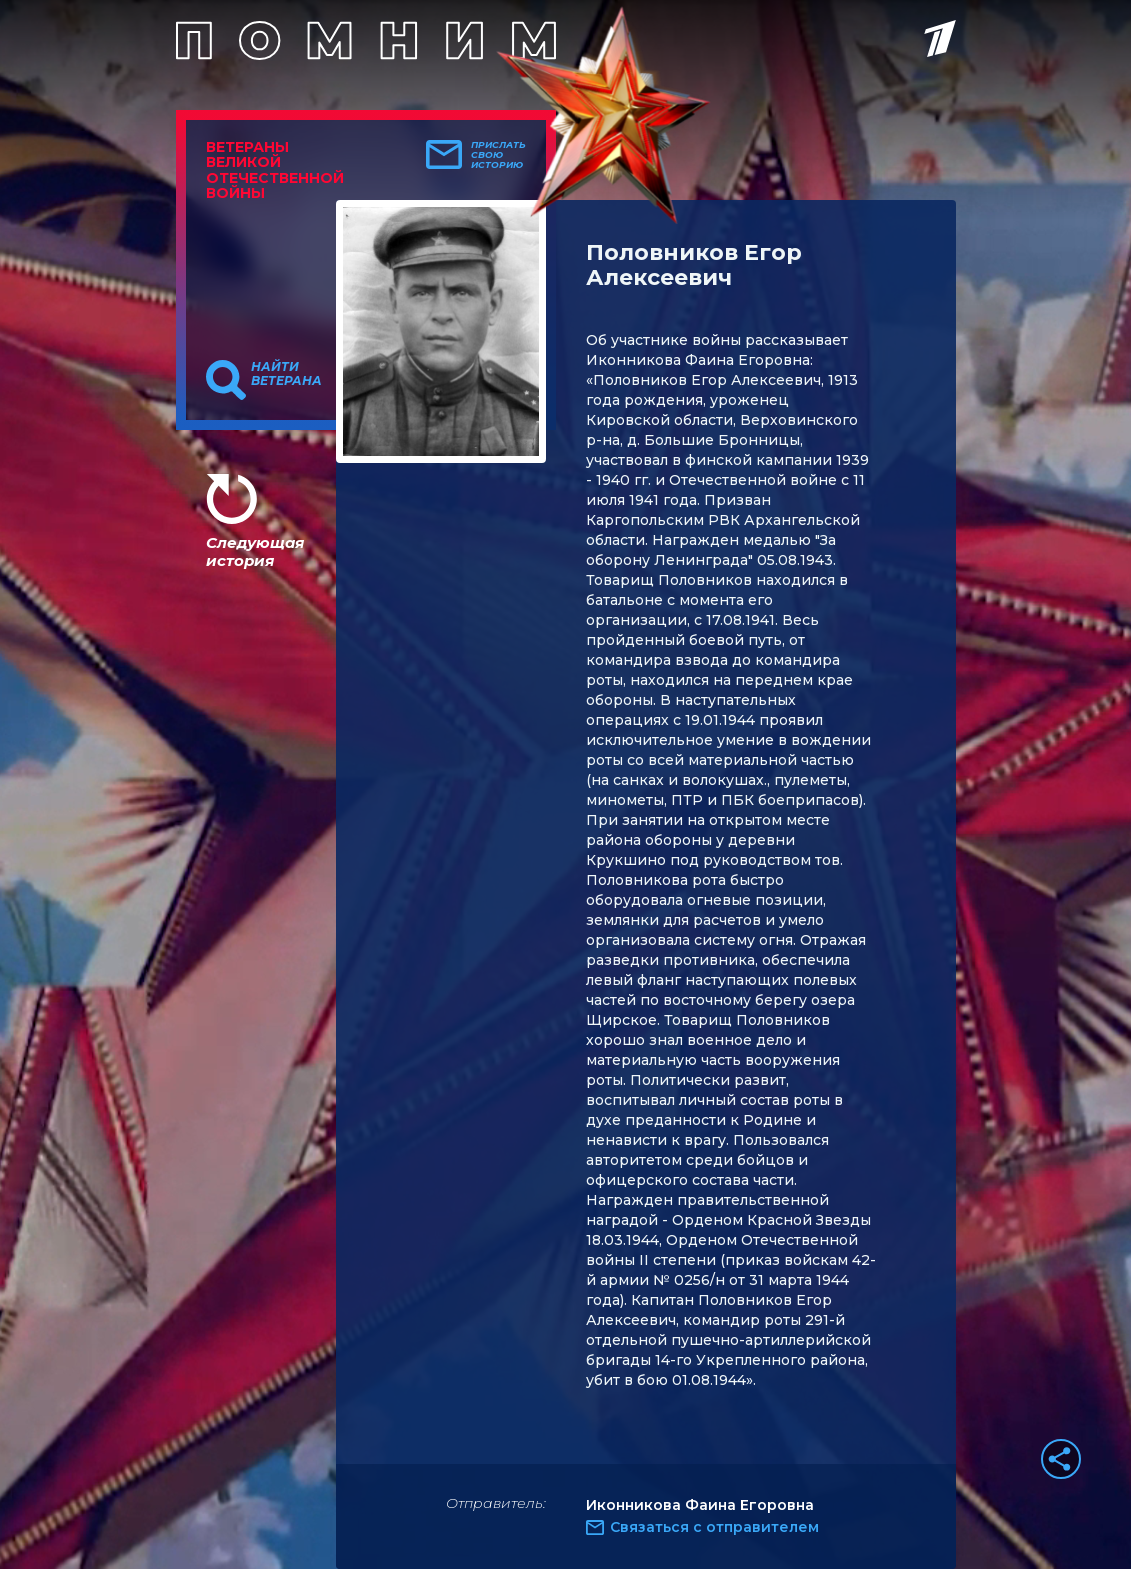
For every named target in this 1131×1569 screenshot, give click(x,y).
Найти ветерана (286, 374)
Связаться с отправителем (714, 1527)
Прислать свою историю (498, 155)
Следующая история (255, 551)
